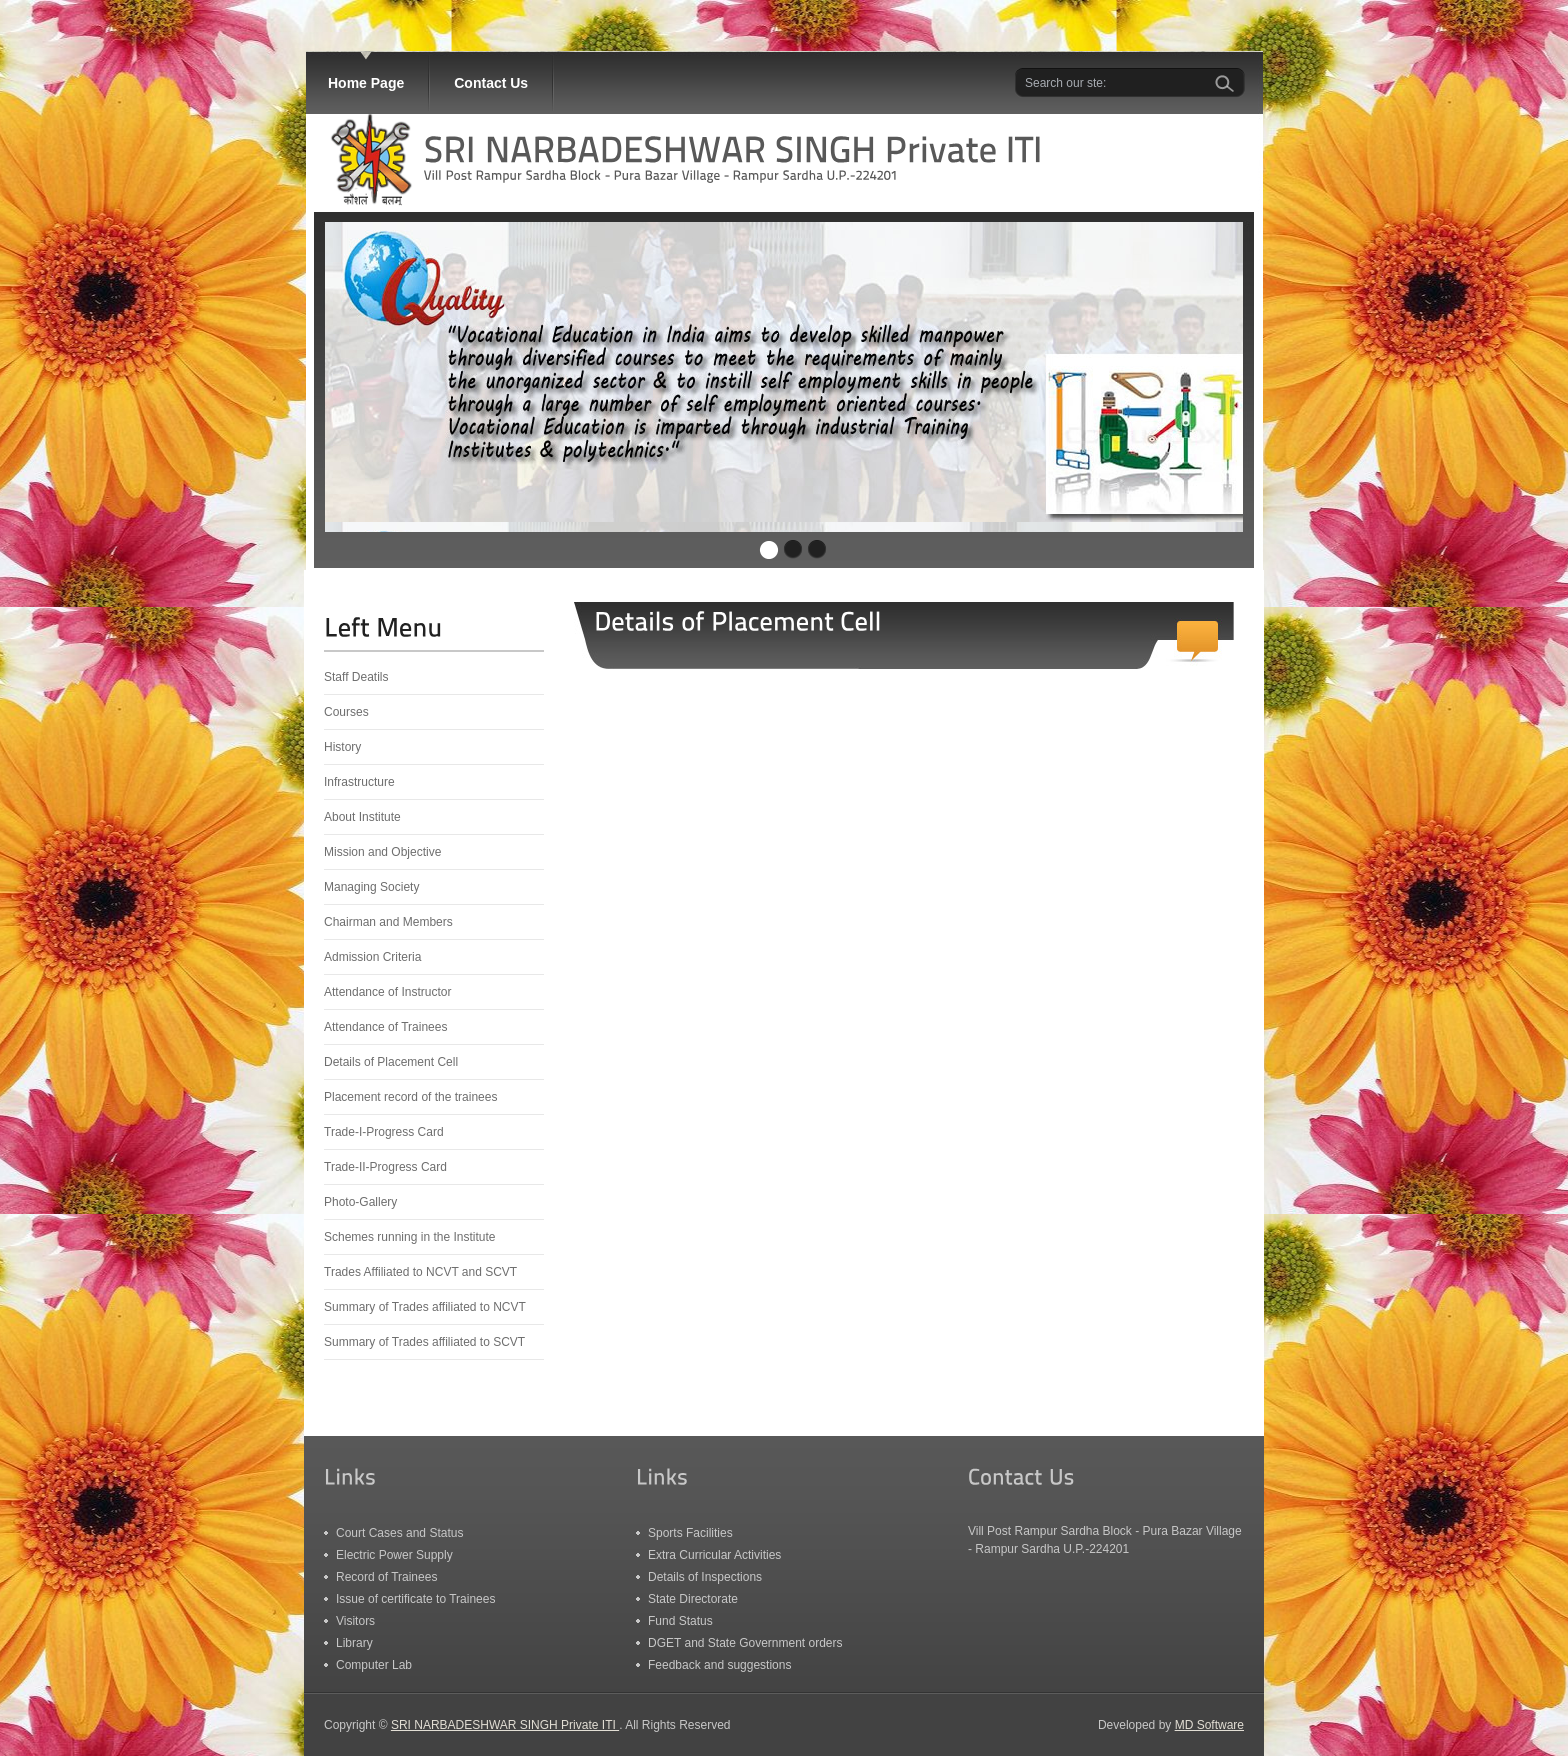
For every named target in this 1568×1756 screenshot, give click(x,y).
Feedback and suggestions (719, 1665)
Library (354, 1643)
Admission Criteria (372, 957)
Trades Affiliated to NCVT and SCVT (420, 1272)
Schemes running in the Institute (409, 1237)
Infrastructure (359, 782)
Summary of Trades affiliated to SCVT (424, 1342)
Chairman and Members (388, 922)
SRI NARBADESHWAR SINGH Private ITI (505, 1725)
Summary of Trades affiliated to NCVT (425, 1307)
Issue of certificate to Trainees (415, 1599)
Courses (346, 712)
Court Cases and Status (399, 1533)
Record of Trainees (386, 1577)
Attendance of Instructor (387, 992)
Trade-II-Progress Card (385, 1167)
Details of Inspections (705, 1577)
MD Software (1209, 1725)
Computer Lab (374, 1665)
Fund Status (680, 1621)
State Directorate (693, 1599)
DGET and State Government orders (745, 1643)
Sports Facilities (690, 1533)
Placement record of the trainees (410, 1097)
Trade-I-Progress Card (384, 1132)
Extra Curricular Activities (714, 1555)
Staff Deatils (356, 677)
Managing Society (371, 887)
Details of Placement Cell (391, 1062)
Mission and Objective (382, 852)
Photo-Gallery (360, 1202)
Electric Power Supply (394, 1555)
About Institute (362, 817)
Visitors (355, 1621)
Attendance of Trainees (385, 1027)
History (342, 747)
